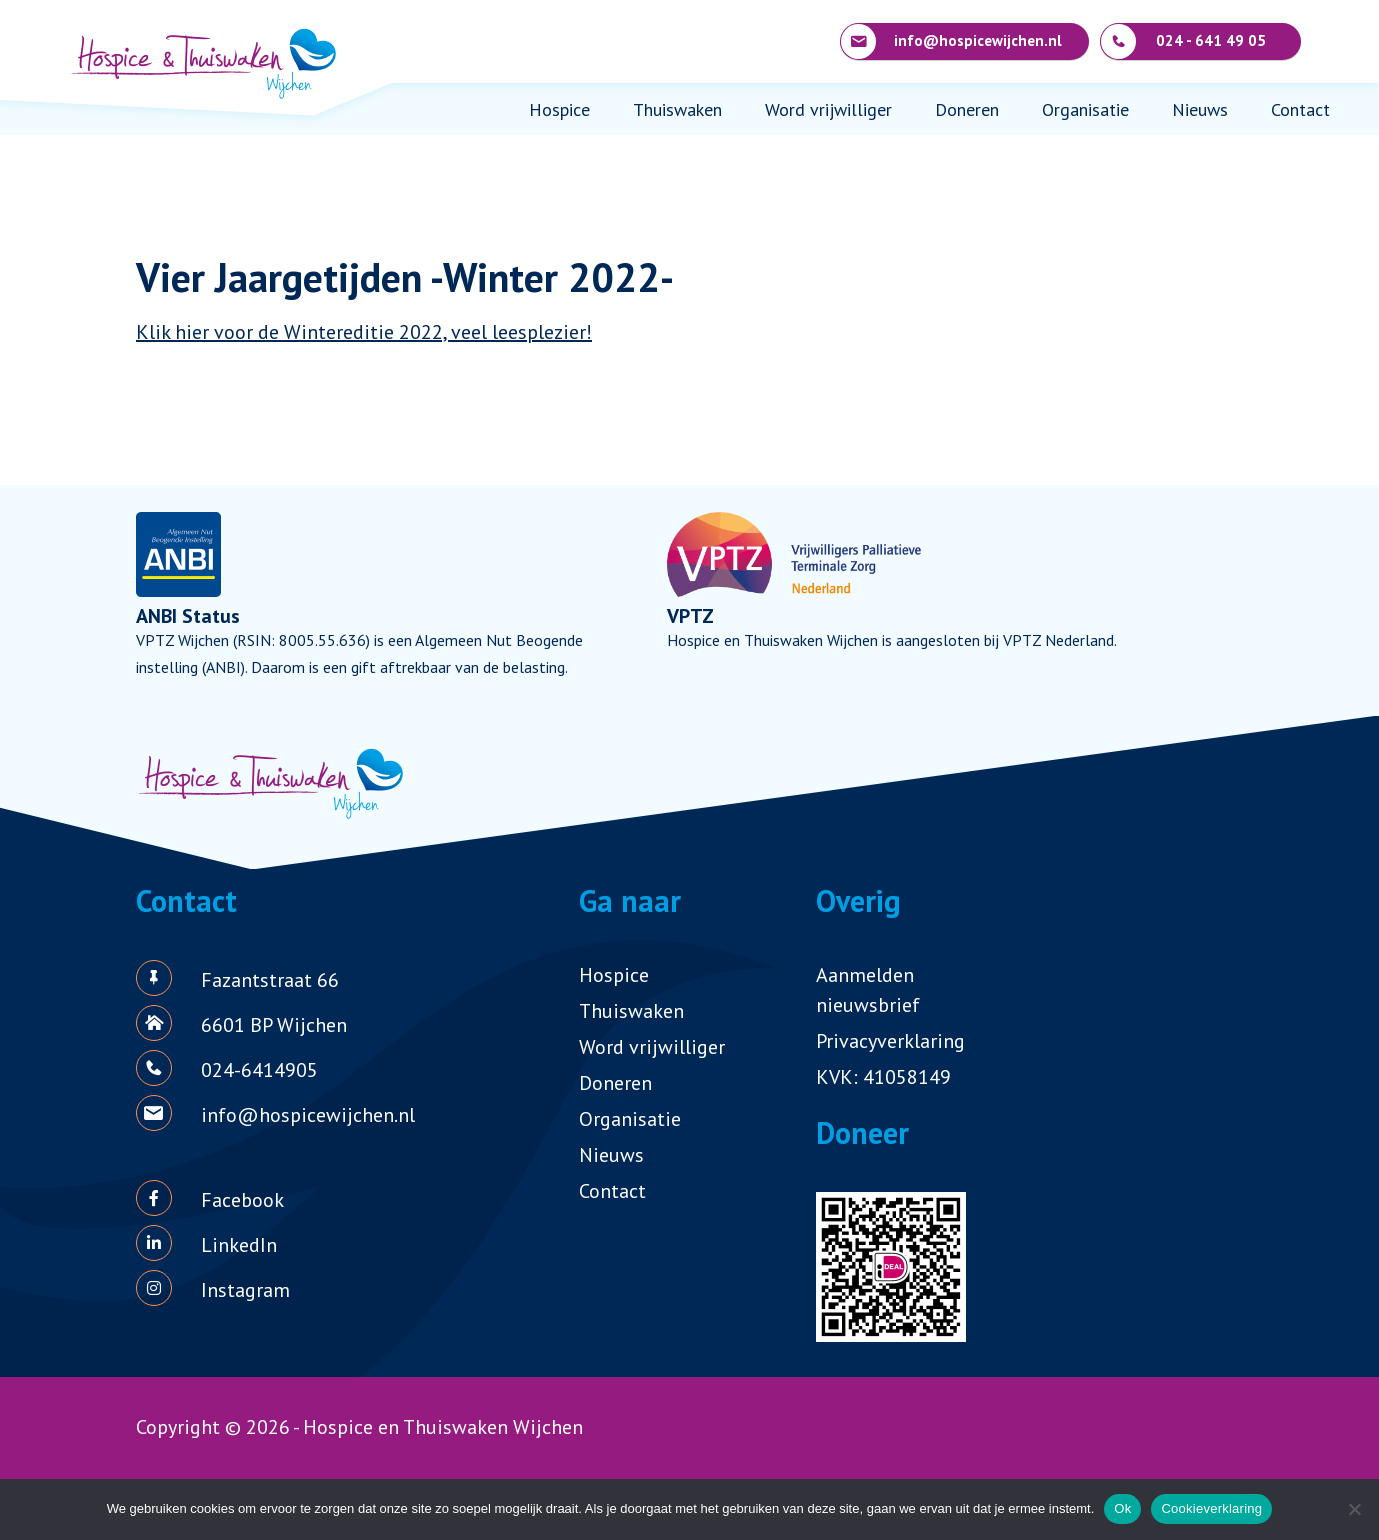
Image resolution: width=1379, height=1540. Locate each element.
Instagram (245, 1290)
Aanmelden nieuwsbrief (868, 990)
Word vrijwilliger (828, 109)
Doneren (967, 109)
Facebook (242, 1200)
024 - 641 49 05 (1183, 41)
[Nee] (1354, 1509)
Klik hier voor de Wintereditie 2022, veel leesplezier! (364, 332)
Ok (1122, 1508)
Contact (1300, 109)
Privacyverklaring (890, 1041)
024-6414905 (259, 1070)
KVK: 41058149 (883, 1077)
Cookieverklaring (1211, 1508)
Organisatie (1085, 109)
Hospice (559, 109)
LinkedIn (239, 1245)
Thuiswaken (677, 109)
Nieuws (1200, 109)
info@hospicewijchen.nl (951, 41)
